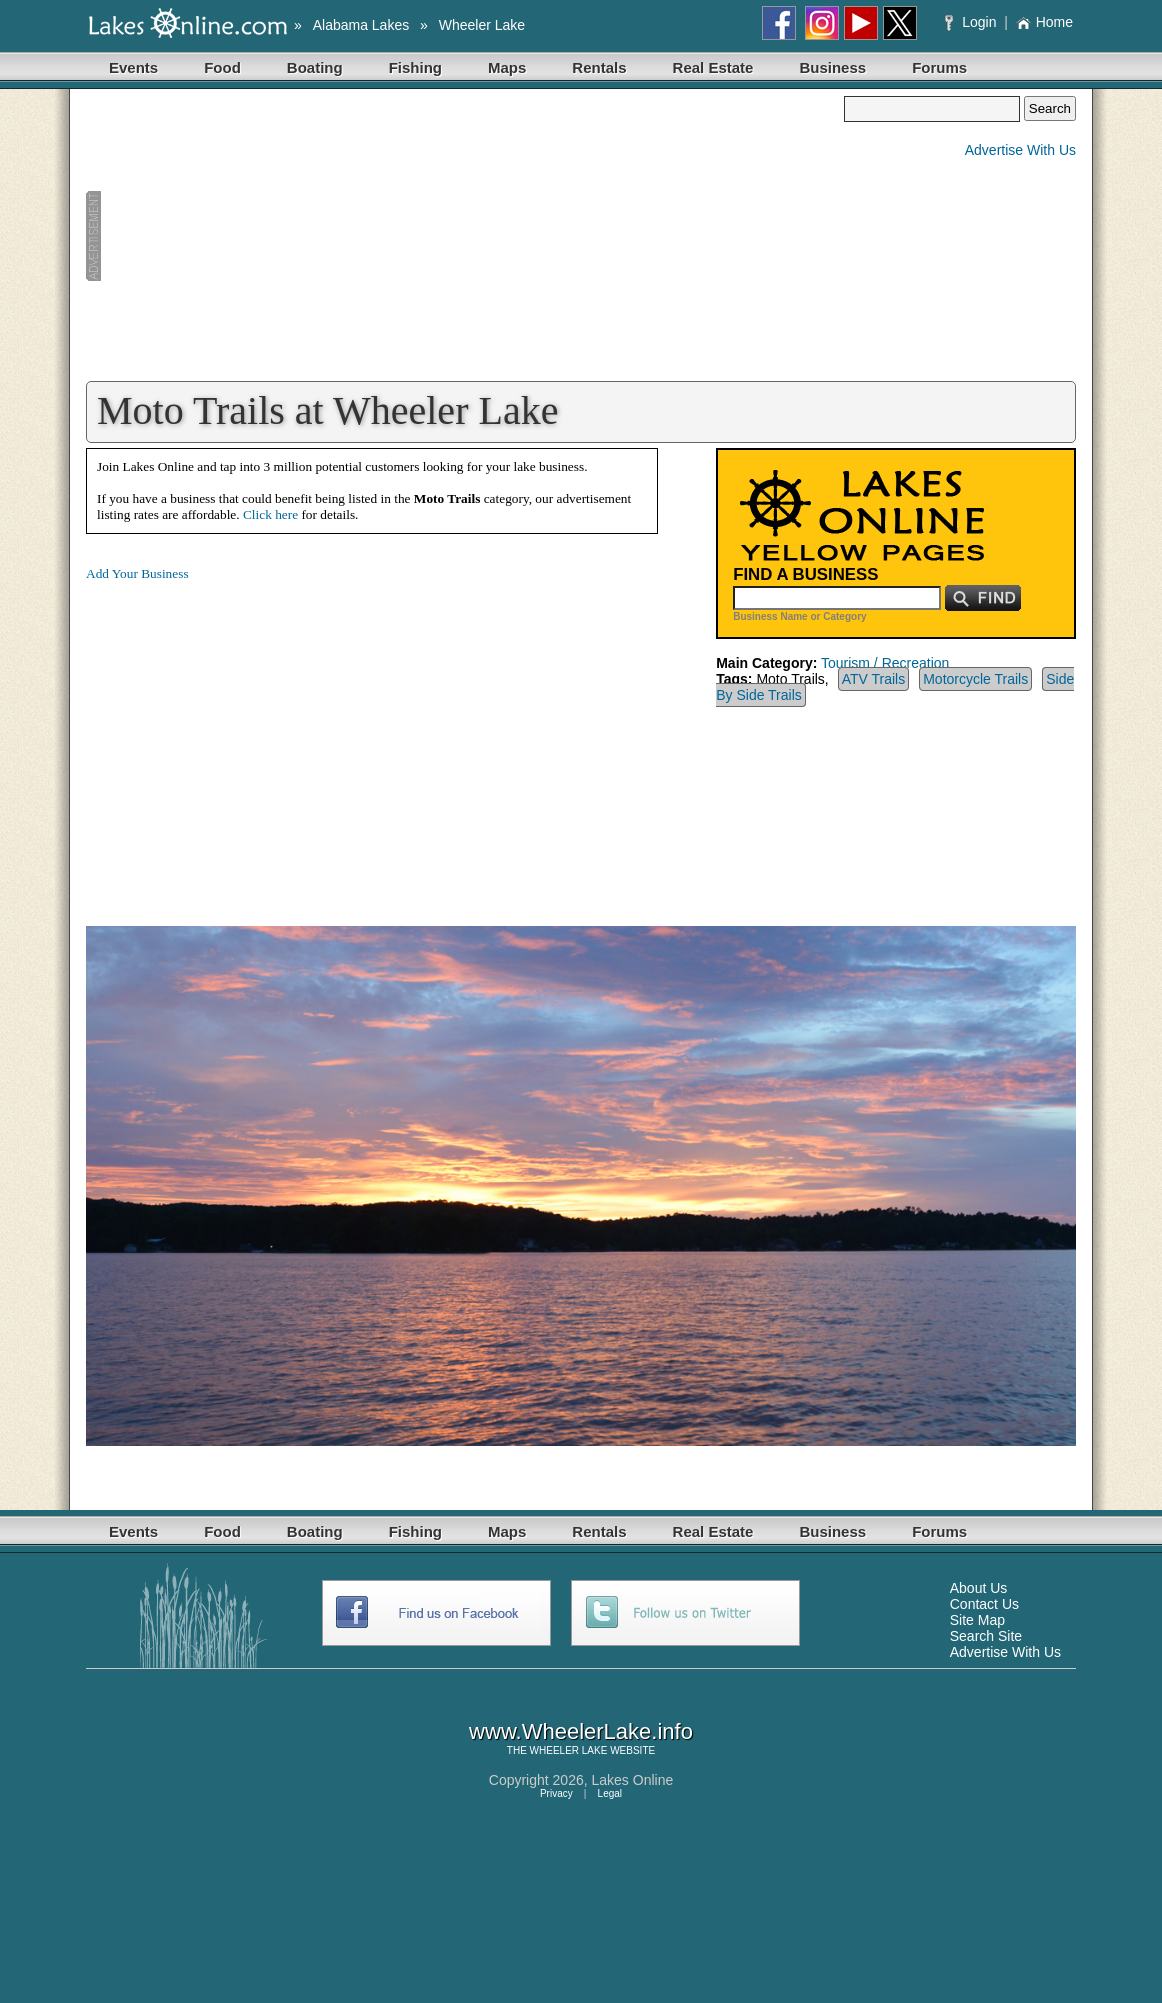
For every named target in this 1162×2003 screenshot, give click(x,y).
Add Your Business (137, 573)
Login (972, 22)
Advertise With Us (1020, 150)
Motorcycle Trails (975, 679)
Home (1044, 22)
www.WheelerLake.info (581, 1731)
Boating (315, 67)
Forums (939, 67)
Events (133, 67)
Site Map (977, 1620)
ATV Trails (874, 679)
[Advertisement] (465, 236)
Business (832, 67)
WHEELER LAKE (569, 1750)
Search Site (986, 1636)
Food (222, 67)
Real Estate (713, 67)
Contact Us (984, 1604)
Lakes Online (633, 1780)
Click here (270, 514)
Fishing (415, 67)
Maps (507, 67)
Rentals (599, 67)
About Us (979, 1588)
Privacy (556, 1793)
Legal (610, 1793)
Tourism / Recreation (885, 663)
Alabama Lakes (361, 25)
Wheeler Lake (482, 25)
